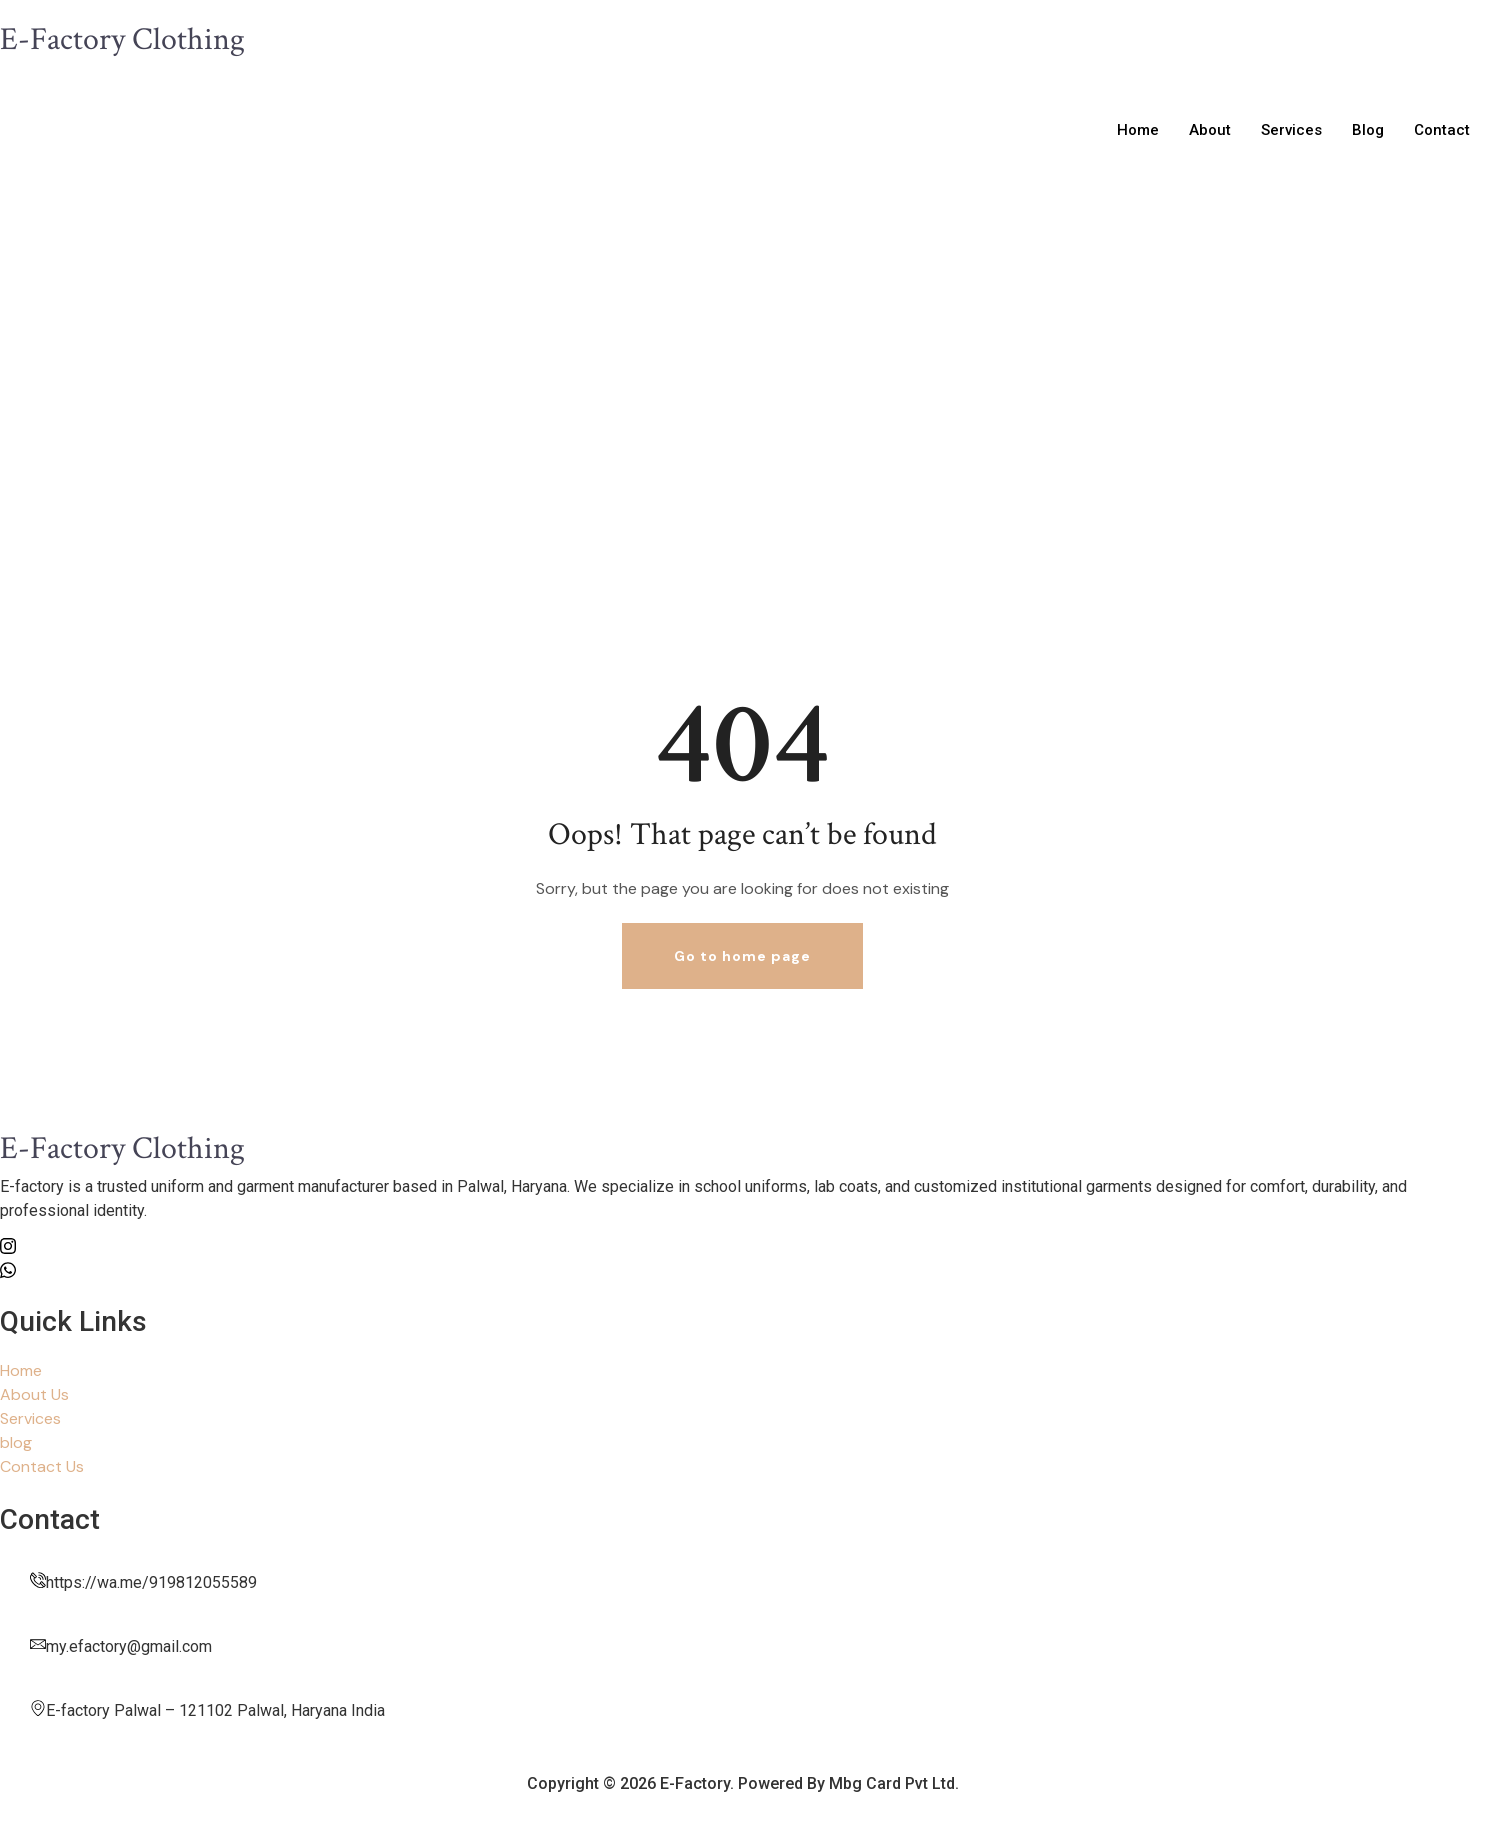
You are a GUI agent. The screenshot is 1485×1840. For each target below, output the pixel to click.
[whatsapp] (742, 1269)
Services (1291, 130)
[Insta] (742, 1245)
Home (1138, 130)
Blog (1368, 130)
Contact (1442, 130)
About (1210, 130)
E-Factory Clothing (122, 39)
